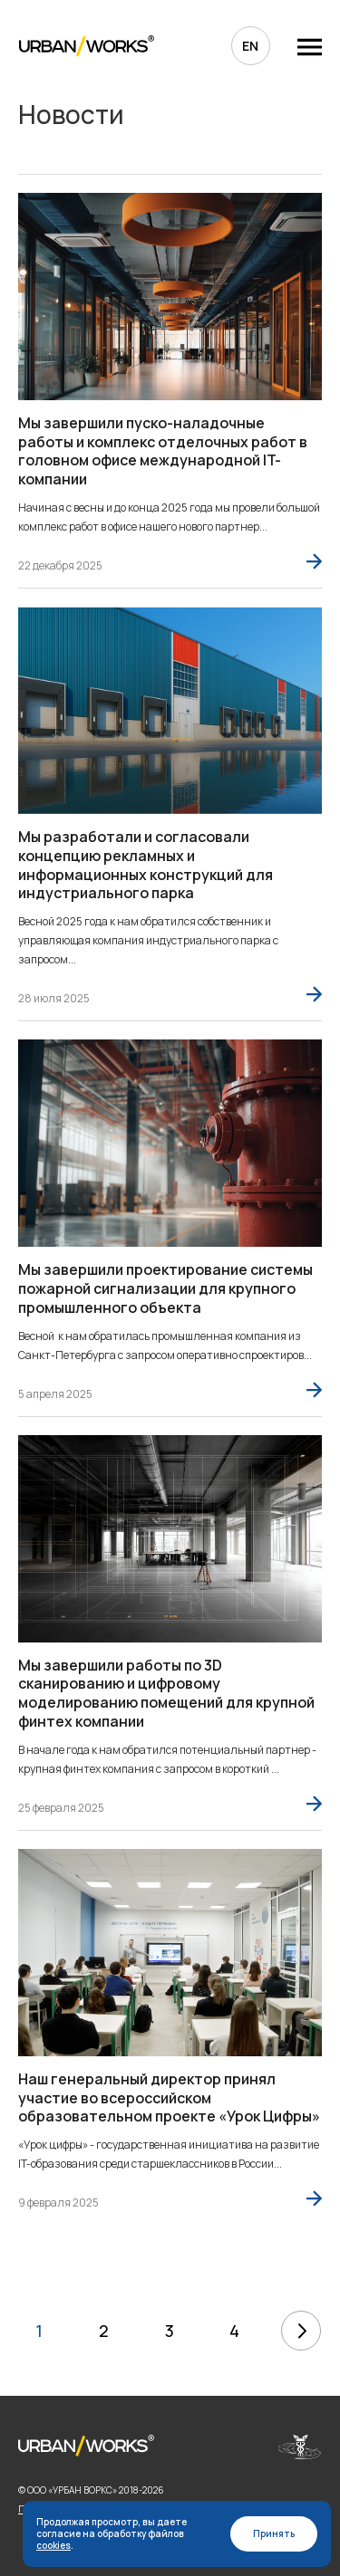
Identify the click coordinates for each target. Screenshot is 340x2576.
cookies (53, 2545)
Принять (274, 2533)
